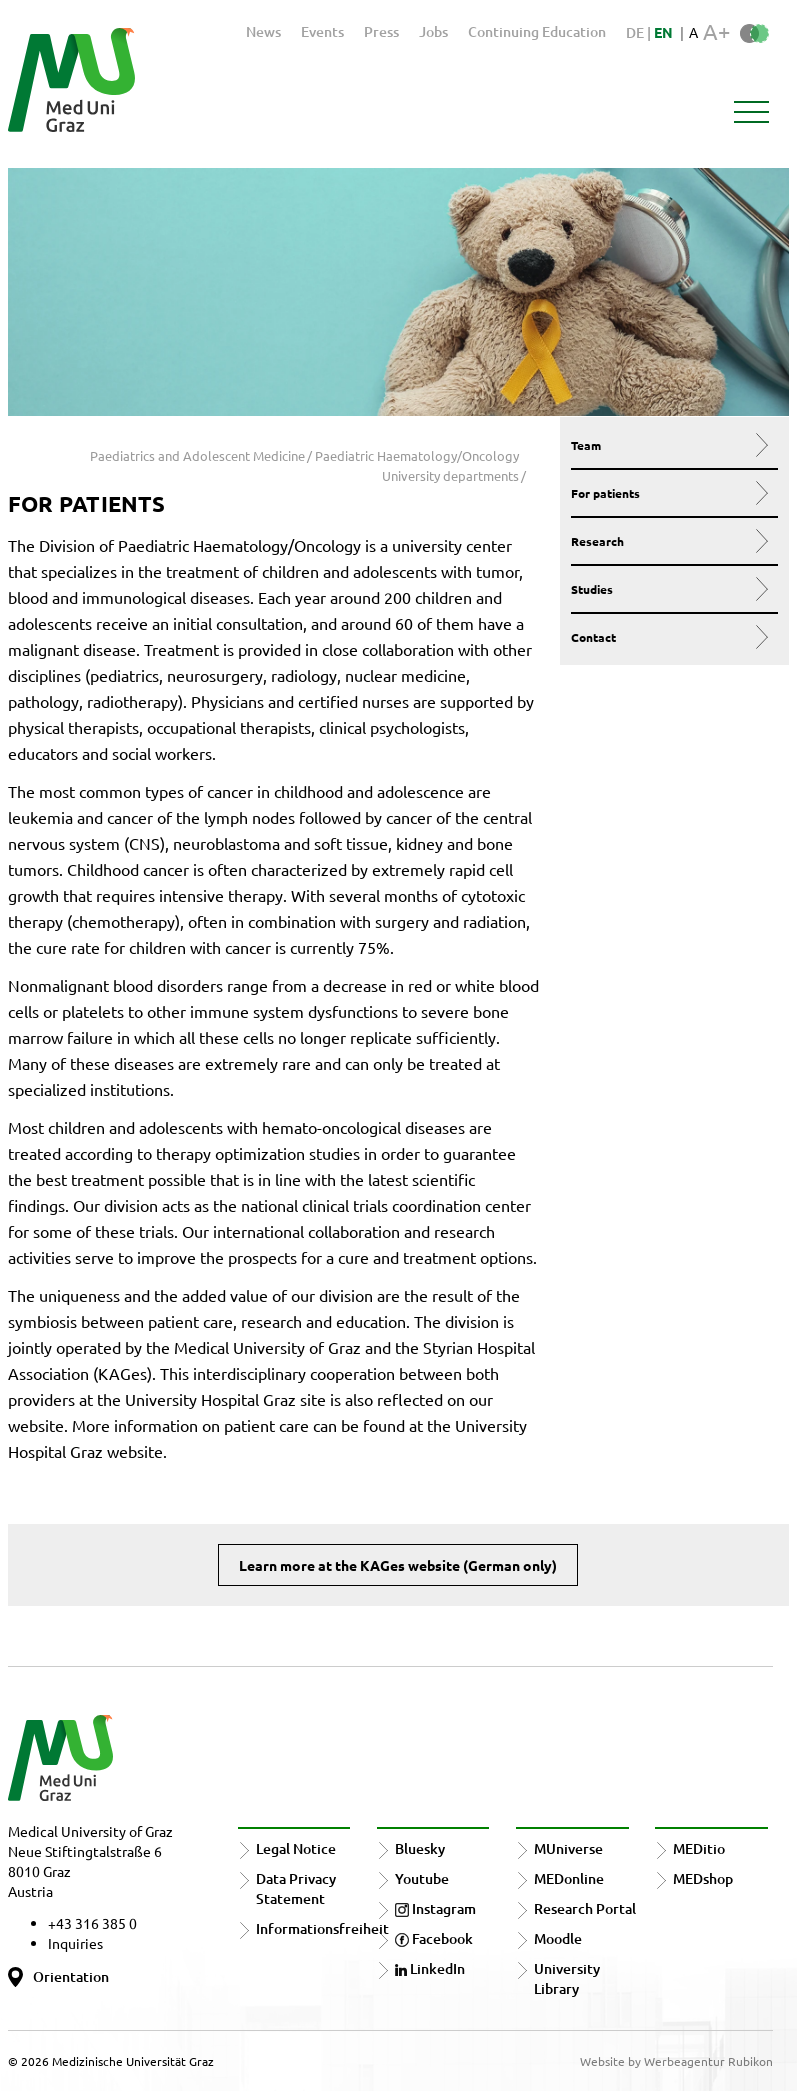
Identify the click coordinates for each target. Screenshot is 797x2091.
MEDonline (569, 1878)
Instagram (435, 1908)
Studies (669, 589)
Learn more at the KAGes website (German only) (398, 1565)
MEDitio (699, 1848)
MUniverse (568, 1848)
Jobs (433, 31)
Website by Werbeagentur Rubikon (676, 2061)
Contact (669, 637)
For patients (669, 493)
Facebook (434, 1938)
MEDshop (703, 1878)
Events (322, 31)
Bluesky (420, 1848)
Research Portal (585, 1908)
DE (636, 32)
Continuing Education (537, 31)
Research (669, 541)
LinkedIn (430, 1968)
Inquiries (75, 1943)
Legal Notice (296, 1848)
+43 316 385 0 (92, 1923)
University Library (567, 1978)
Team (669, 445)
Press (381, 31)
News (263, 31)
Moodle (558, 1938)
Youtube (422, 1878)
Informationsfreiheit (322, 1928)
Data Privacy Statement (296, 1888)
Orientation (71, 1976)
